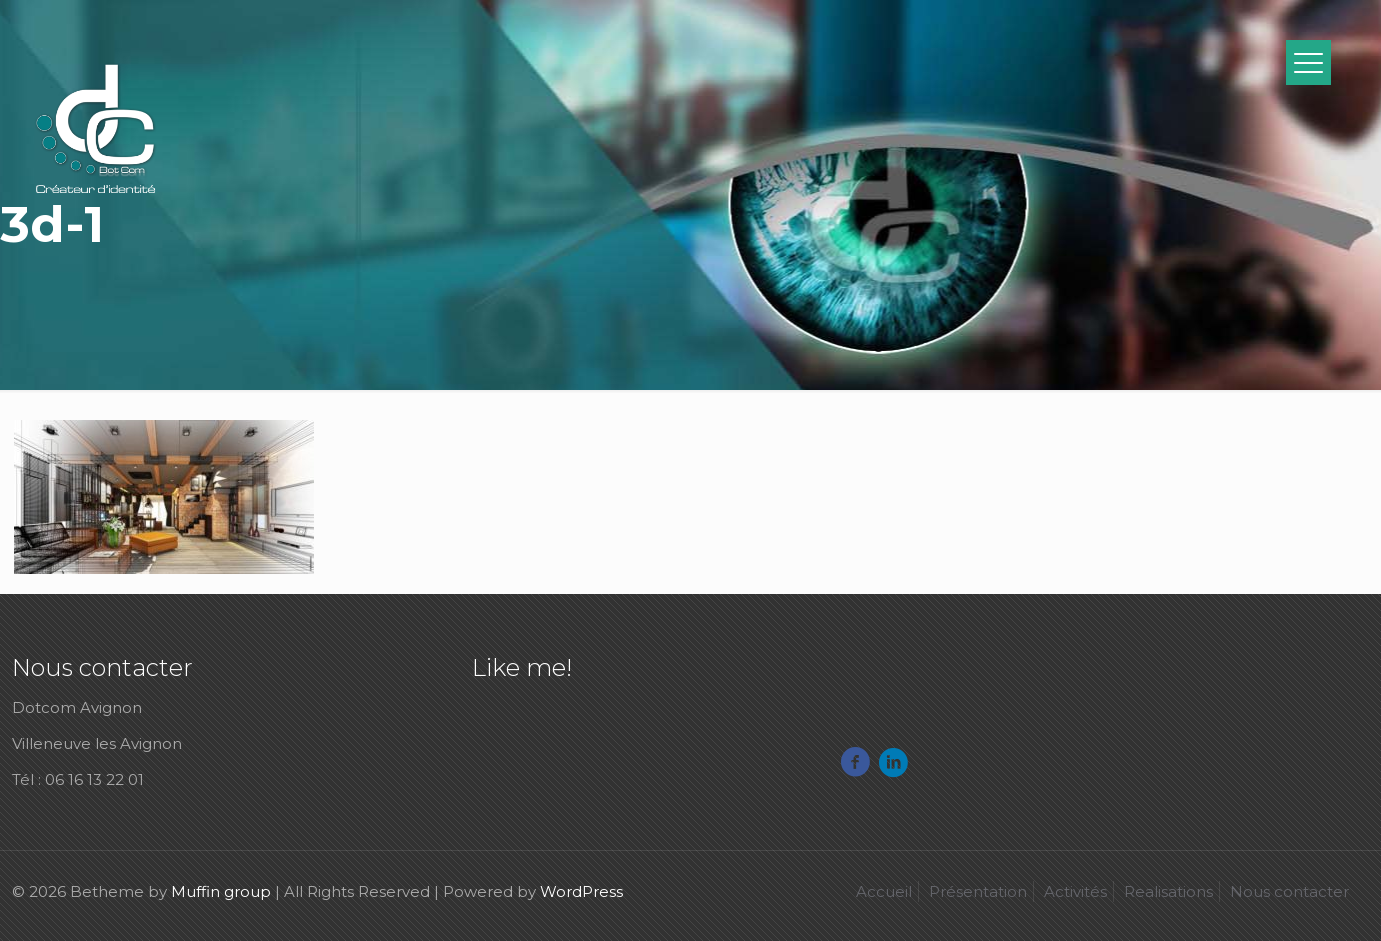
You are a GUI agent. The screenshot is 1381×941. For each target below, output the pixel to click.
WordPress (581, 891)
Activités (1075, 891)
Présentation (978, 891)
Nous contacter (1289, 891)
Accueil (884, 891)
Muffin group (221, 891)
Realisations (1168, 891)
